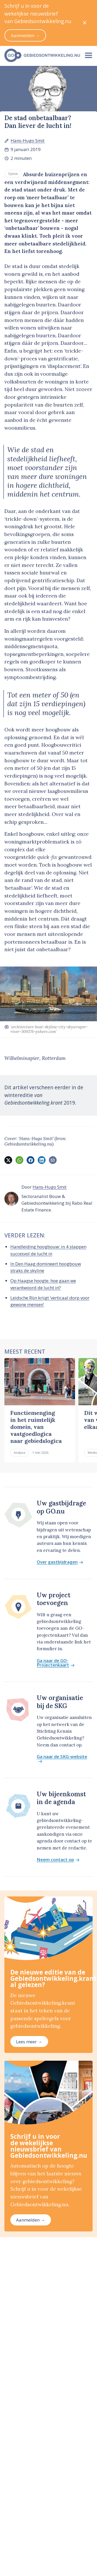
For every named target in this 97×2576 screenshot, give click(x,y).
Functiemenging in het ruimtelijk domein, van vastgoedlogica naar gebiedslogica (36, 1426)
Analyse (19, 1452)
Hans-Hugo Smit (27, 140)
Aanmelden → (30, 2220)
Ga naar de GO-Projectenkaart (56, 1663)
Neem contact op (58, 1859)
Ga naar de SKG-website (62, 1759)
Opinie (13, 174)
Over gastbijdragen (60, 1562)
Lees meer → (29, 2042)
